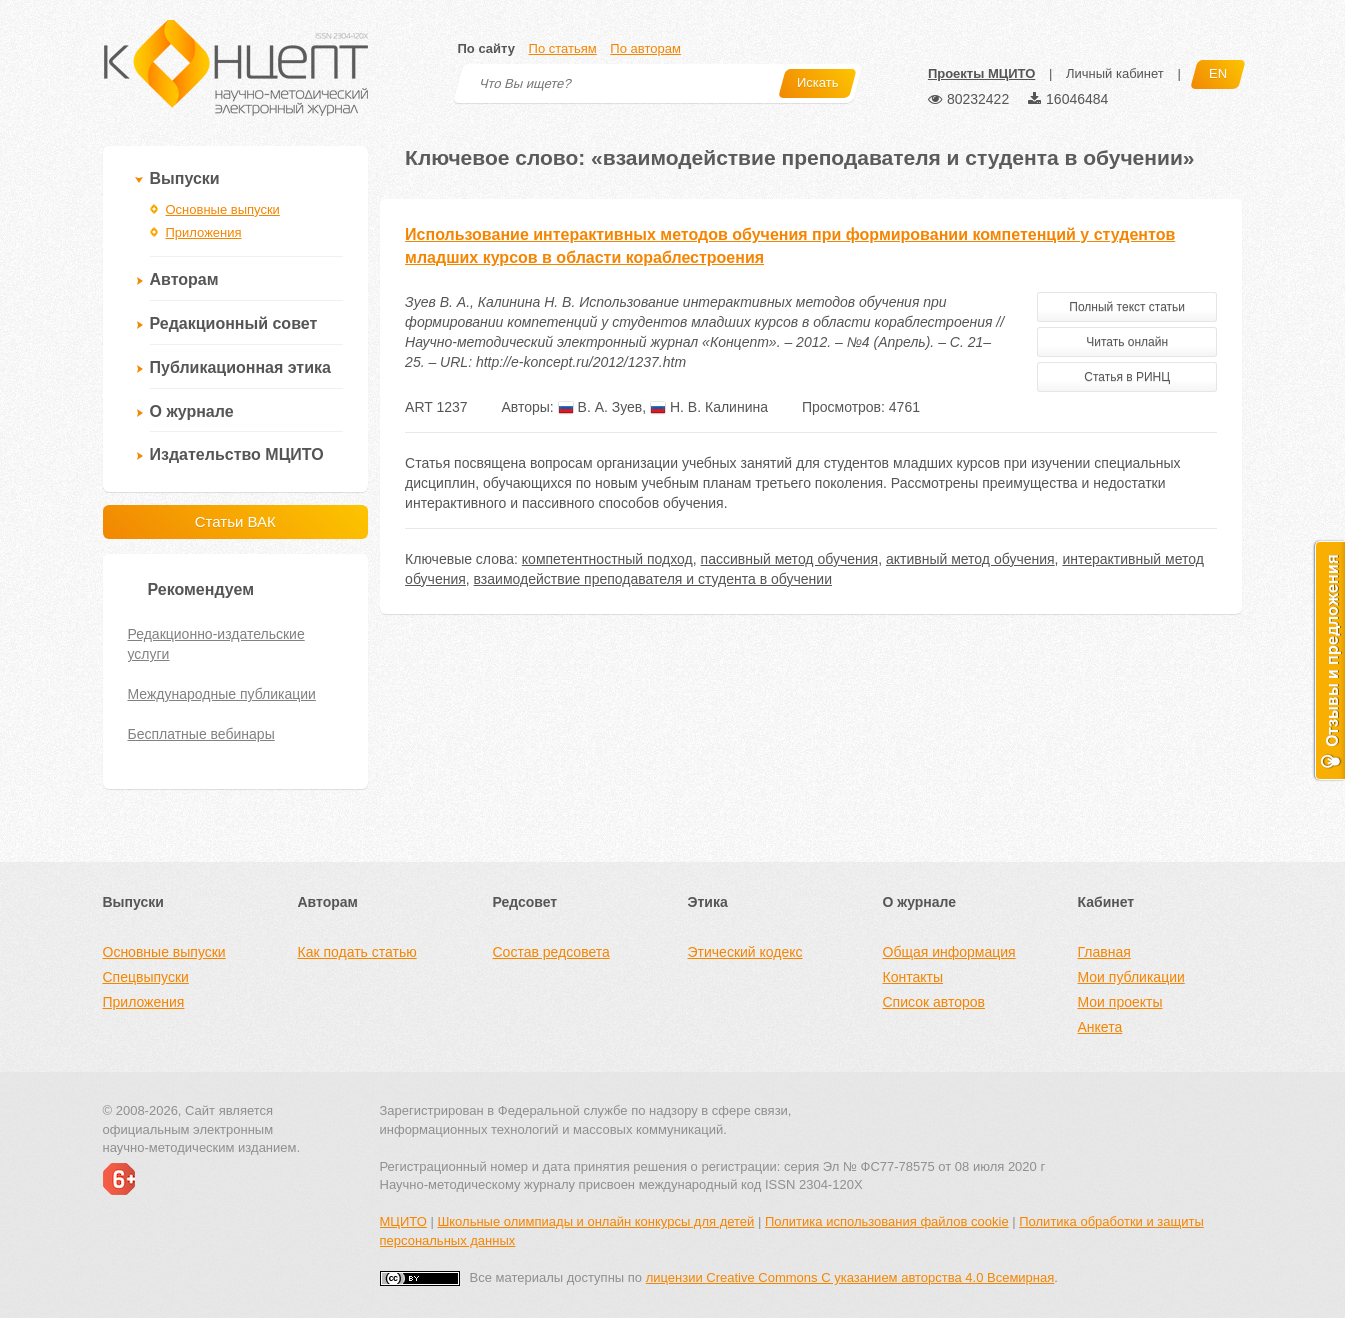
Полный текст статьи (1127, 307)
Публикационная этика (240, 367)
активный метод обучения (970, 559)
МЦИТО (403, 1221)
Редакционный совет (234, 323)
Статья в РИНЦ (1127, 377)
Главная (1104, 952)
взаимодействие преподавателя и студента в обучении (653, 579)
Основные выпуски (223, 209)
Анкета (1100, 1027)
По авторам (645, 48)
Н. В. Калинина (709, 407)
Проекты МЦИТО (981, 73)
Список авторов (934, 1002)
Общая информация (949, 952)
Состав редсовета (551, 952)
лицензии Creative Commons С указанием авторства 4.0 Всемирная (850, 1277)
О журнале (192, 411)
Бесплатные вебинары (201, 734)
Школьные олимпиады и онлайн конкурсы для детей (595, 1221)
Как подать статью (357, 952)
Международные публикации (222, 694)
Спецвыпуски (146, 977)
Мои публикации (1131, 977)
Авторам (184, 279)
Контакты (913, 977)
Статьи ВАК (235, 521)
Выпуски (185, 178)
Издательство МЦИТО (237, 454)
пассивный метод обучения (790, 559)
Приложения (204, 232)
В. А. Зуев (600, 407)
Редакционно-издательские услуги (216, 644)
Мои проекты (1120, 1002)
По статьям (563, 48)
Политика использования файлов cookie (887, 1221)
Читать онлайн (1127, 342)
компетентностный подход (607, 559)
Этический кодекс (745, 952)
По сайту (486, 48)
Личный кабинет (1115, 73)
